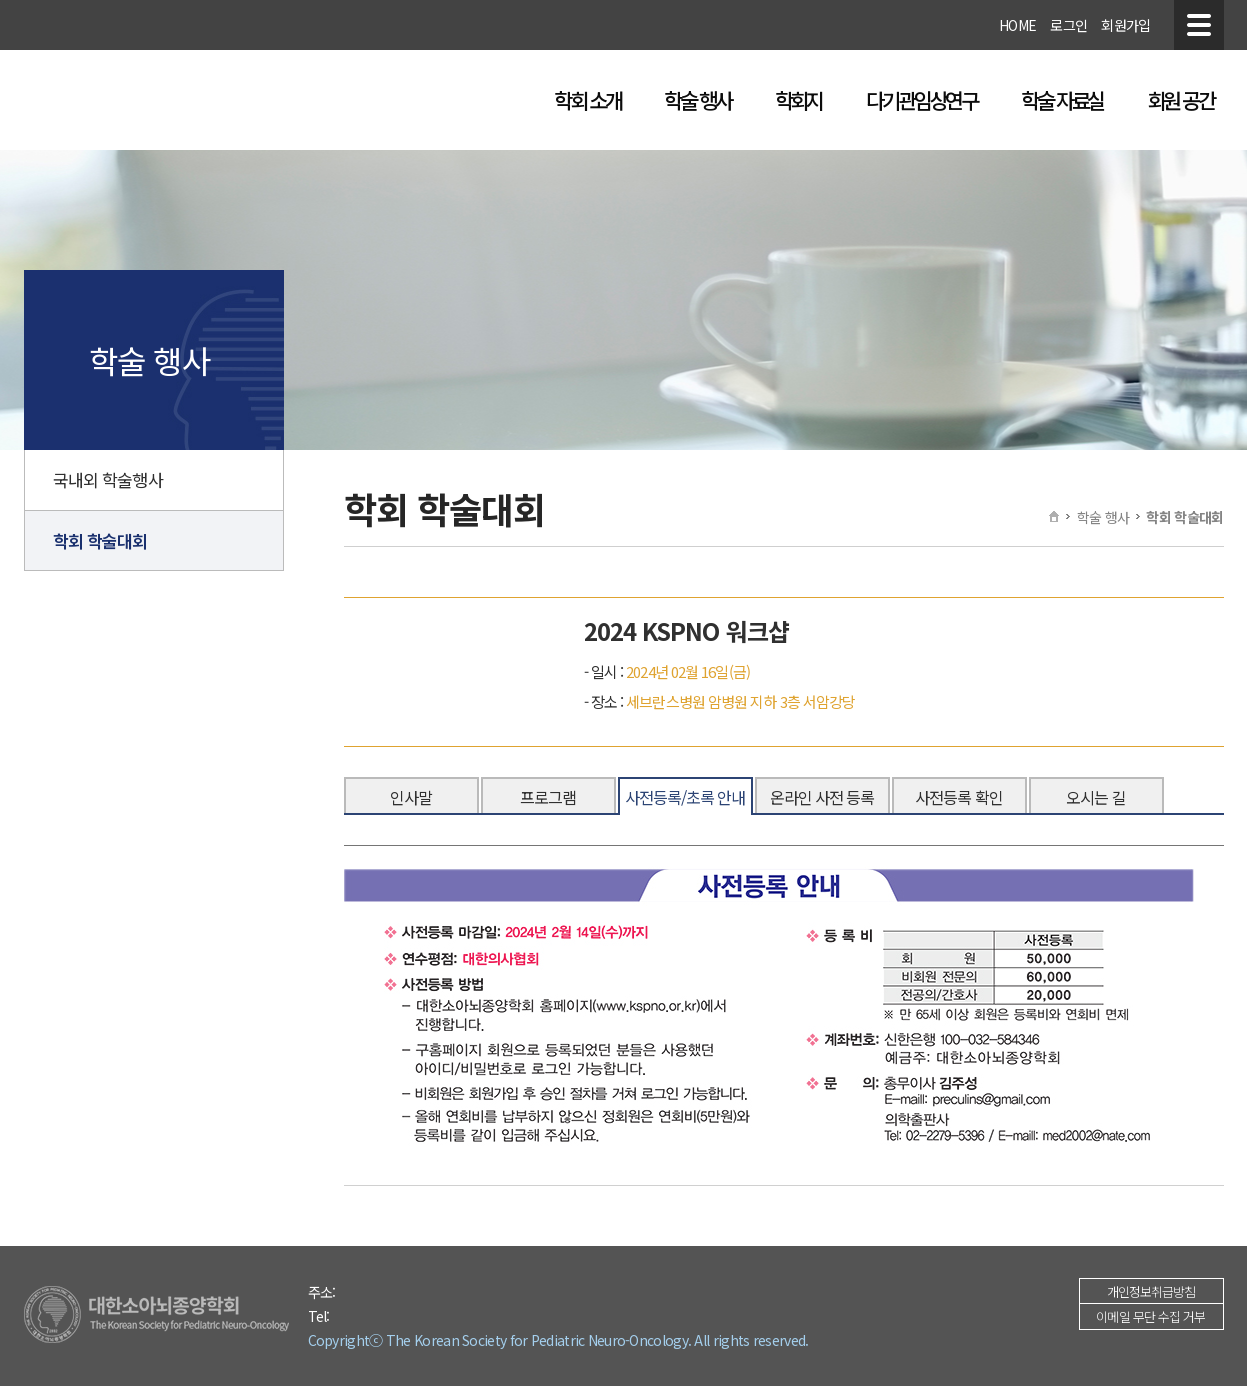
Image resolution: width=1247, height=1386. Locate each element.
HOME (1017, 25)
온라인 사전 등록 (822, 797)
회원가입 (1125, 25)
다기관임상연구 (921, 100)
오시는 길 (1096, 797)
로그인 (1068, 25)
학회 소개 (587, 100)
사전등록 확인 (959, 797)
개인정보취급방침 (1151, 1291)
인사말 (411, 797)
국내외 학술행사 (108, 479)
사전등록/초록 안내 (685, 797)
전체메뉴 (1199, 25)
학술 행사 (697, 100)
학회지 (799, 100)
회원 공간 (1180, 100)
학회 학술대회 (100, 540)
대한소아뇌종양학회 (202, 101)
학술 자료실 (1062, 100)
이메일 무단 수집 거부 (1150, 1316)
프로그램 (548, 797)
